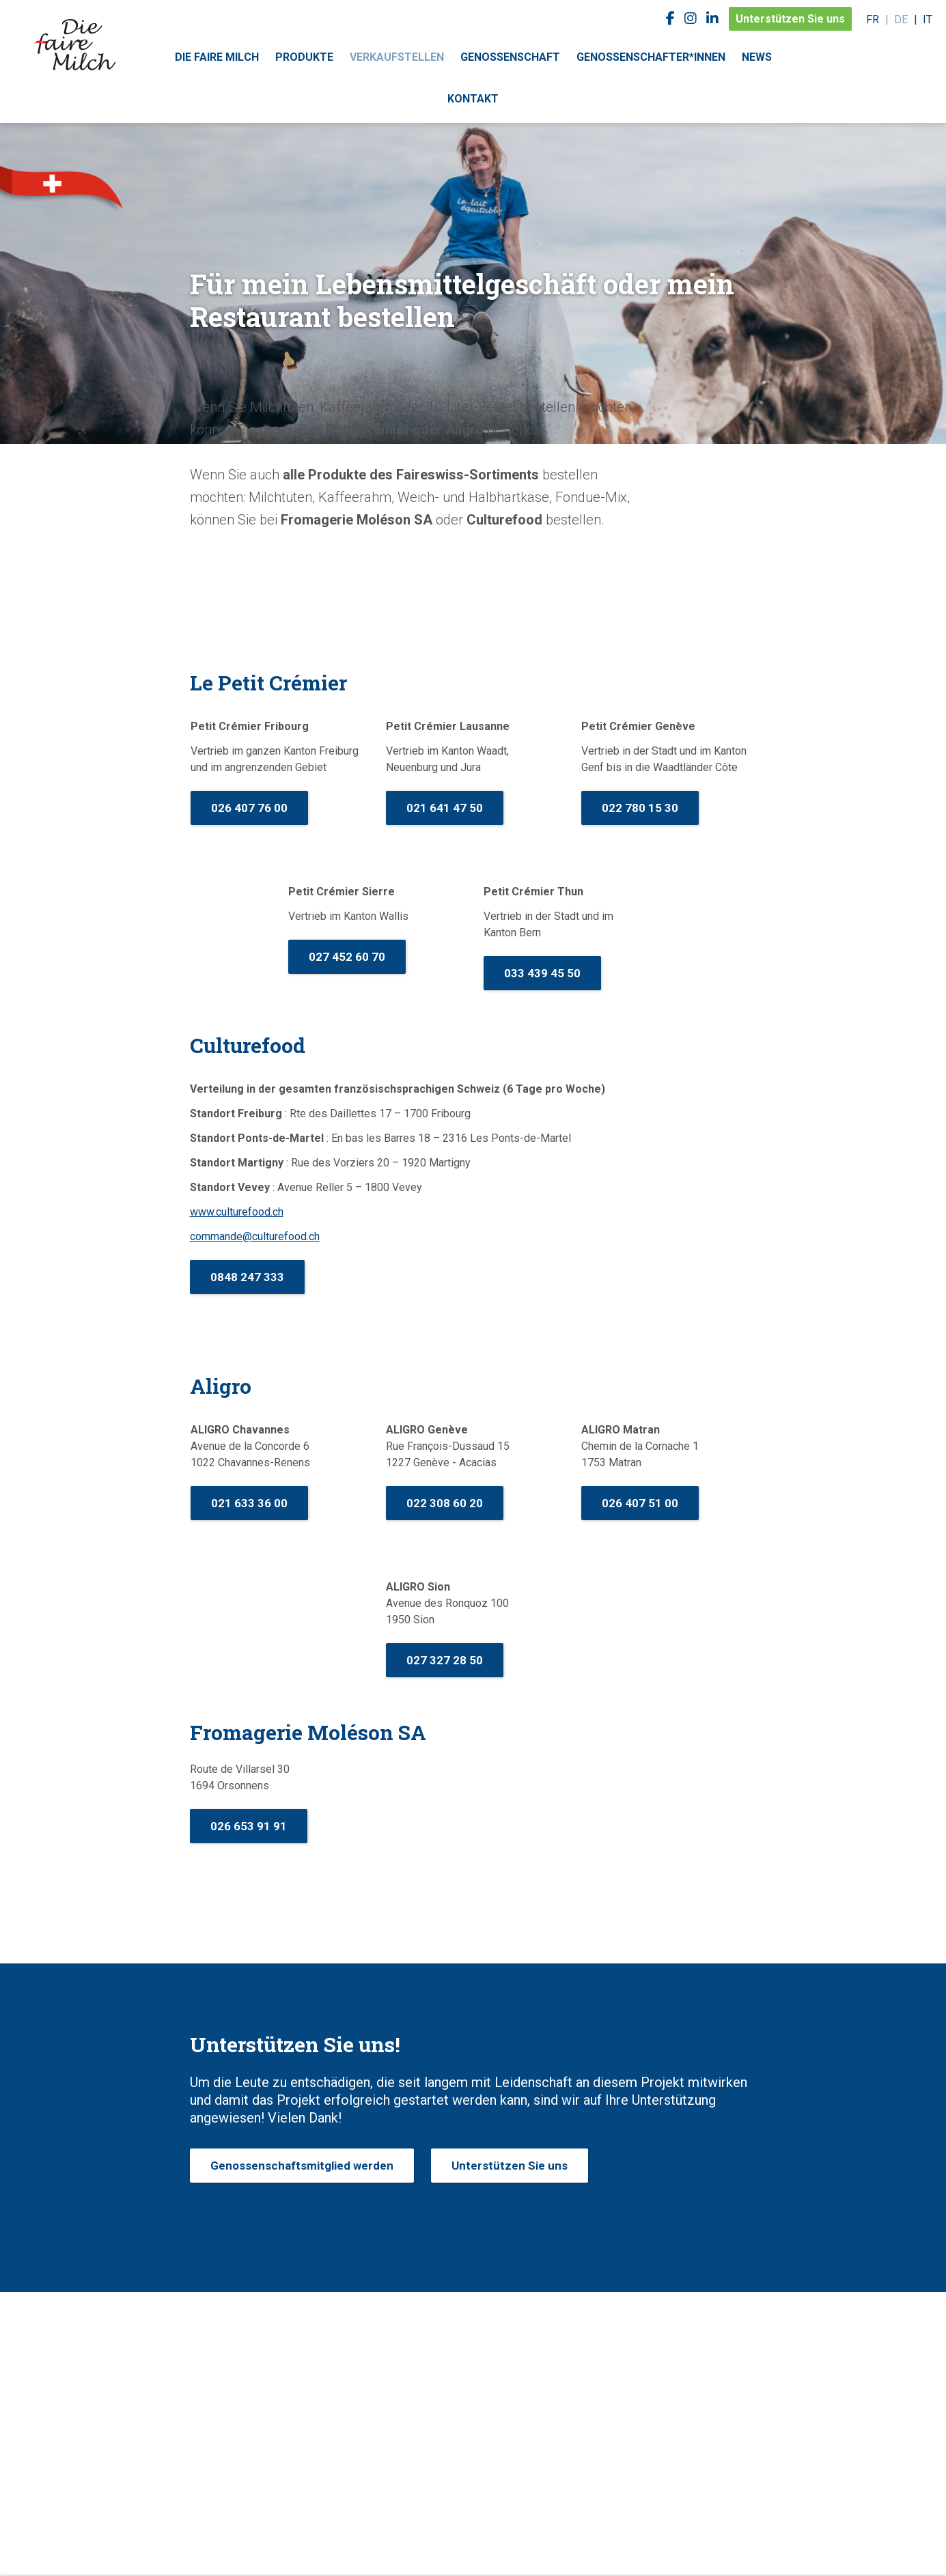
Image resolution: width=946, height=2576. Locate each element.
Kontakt (473, 98)
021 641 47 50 (444, 808)
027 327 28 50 (444, 1660)
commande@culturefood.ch (255, 1236)
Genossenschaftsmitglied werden (301, 2165)
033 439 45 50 (542, 973)
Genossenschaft (510, 57)
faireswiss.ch (75, 44)
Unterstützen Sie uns (790, 18)
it (927, 19)
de (901, 19)
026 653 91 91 (248, 1826)
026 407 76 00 (249, 808)
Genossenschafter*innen (650, 57)
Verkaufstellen (397, 57)
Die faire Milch (217, 57)
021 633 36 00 (249, 1503)
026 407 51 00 (640, 1503)
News (757, 57)
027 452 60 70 (347, 957)
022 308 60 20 (444, 1503)
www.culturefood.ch (236, 1211)
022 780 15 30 (640, 808)
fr (872, 19)
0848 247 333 (247, 1277)
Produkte (304, 57)
